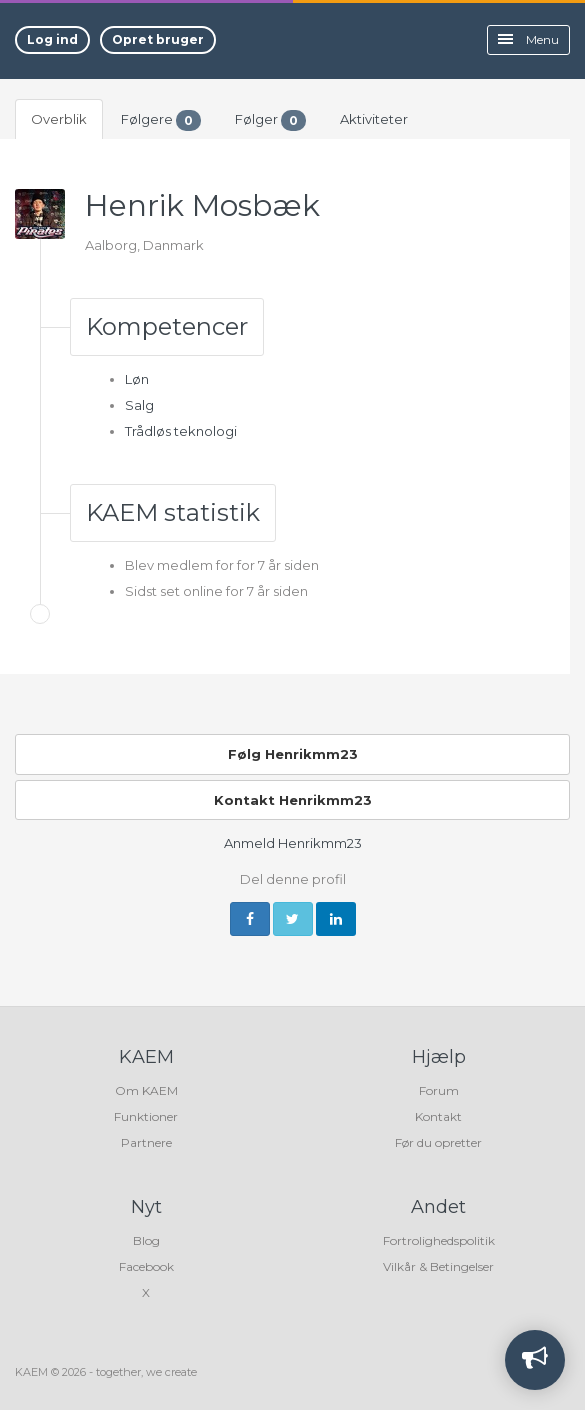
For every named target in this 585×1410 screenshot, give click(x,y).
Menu (528, 39)
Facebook (146, 1266)
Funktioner (146, 1116)
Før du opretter (438, 1142)
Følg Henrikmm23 (293, 754)
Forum (439, 1090)
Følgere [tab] (161, 120)
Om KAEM (146, 1090)
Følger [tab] (270, 120)
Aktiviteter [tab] (374, 119)
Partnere (146, 1142)
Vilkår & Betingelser (438, 1266)
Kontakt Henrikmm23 (293, 800)
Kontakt (438, 1116)
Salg (139, 405)
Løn (137, 379)
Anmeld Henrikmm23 (293, 843)
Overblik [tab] (59, 119)
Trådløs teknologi (181, 431)
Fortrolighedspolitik (439, 1240)
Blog (146, 1240)
